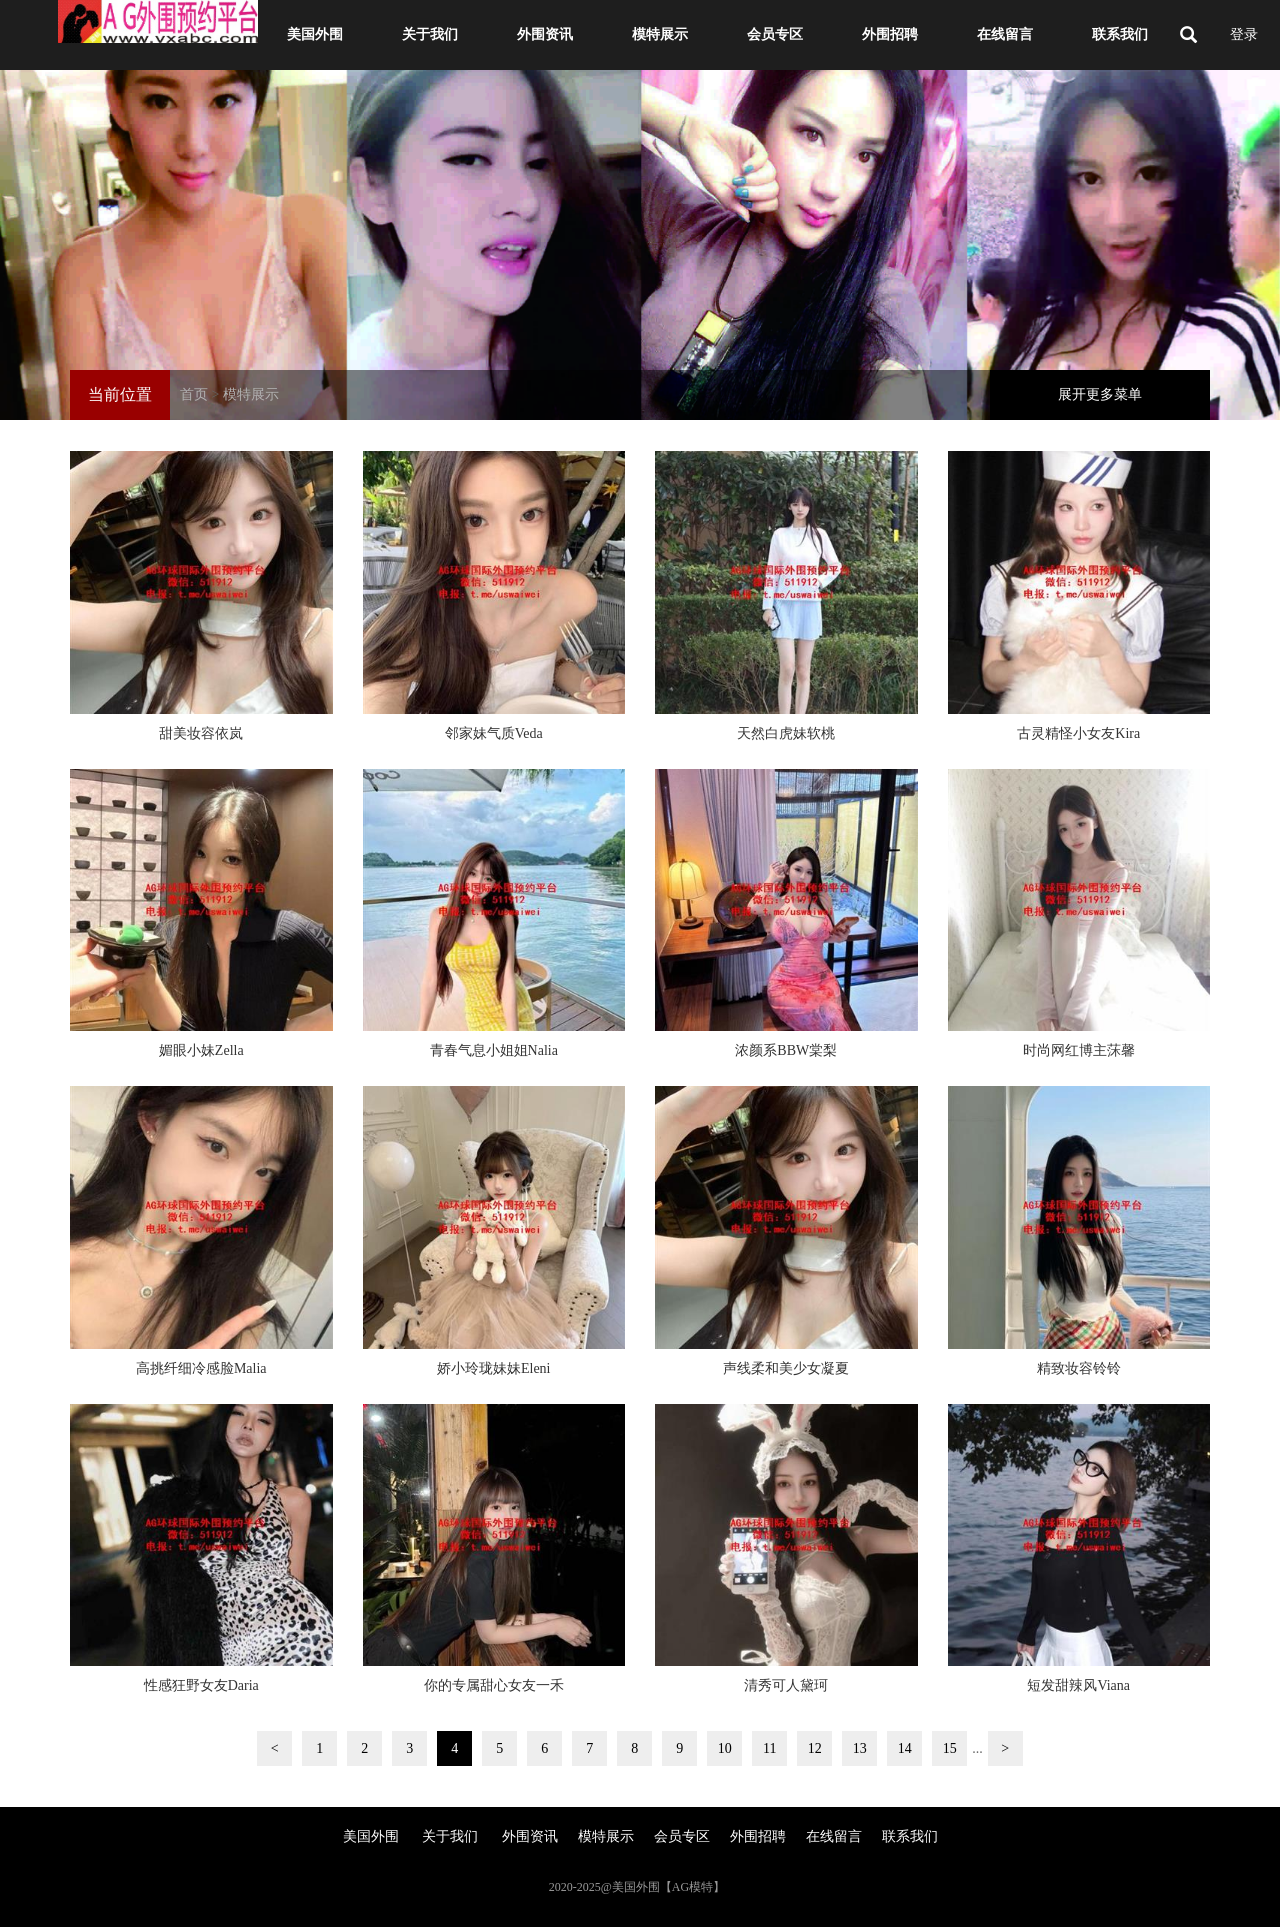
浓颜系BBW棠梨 (786, 1050)
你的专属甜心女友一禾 (494, 1685)
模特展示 (658, 34)
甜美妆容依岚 (201, 733)
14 (905, 1748)
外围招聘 (888, 34)
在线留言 (1003, 34)
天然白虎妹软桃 (786, 733)
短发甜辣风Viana (1078, 1685)
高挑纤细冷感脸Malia (201, 1368)
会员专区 (773, 34)
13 (860, 1748)
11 (769, 1748)
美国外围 (313, 34)
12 (815, 1748)
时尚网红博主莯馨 (1079, 1050)
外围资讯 (543, 34)
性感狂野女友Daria (201, 1685)
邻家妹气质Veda (494, 733)
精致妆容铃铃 (1079, 1368)
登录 (1244, 34)
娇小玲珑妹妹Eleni (494, 1368)
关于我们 (428, 34)
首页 (194, 394)
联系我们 (1118, 34)
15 (950, 1748)
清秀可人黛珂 (786, 1685)
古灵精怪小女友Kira (1078, 733)
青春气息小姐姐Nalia (494, 1050)
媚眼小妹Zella (201, 1050)
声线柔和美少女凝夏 (786, 1368)
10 (725, 1748)
